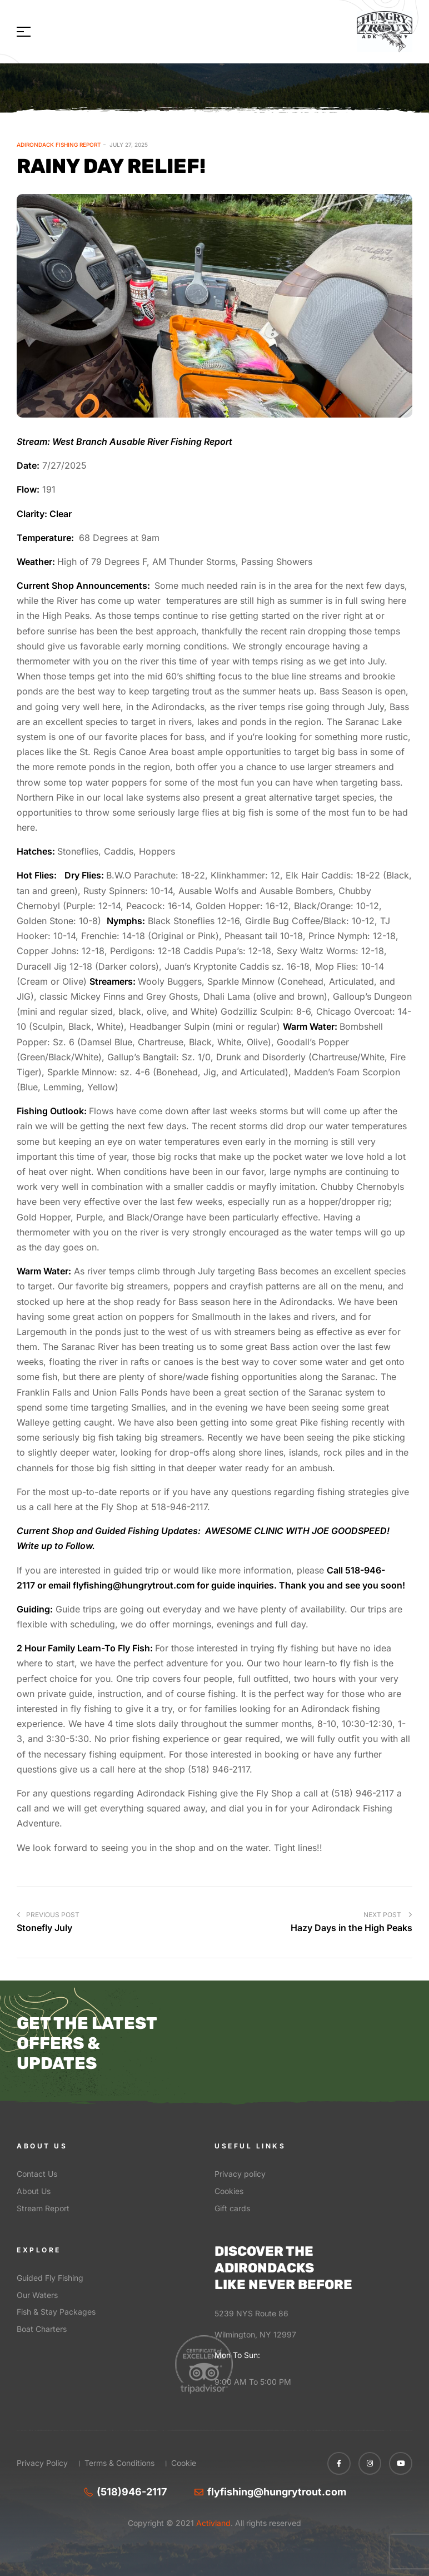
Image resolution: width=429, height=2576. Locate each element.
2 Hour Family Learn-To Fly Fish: (85, 1648)
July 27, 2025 (128, 144)
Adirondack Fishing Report (59, 144)
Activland (212, 2523)
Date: (28, 465)
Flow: (28, 489)
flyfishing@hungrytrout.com (133, 1585)
